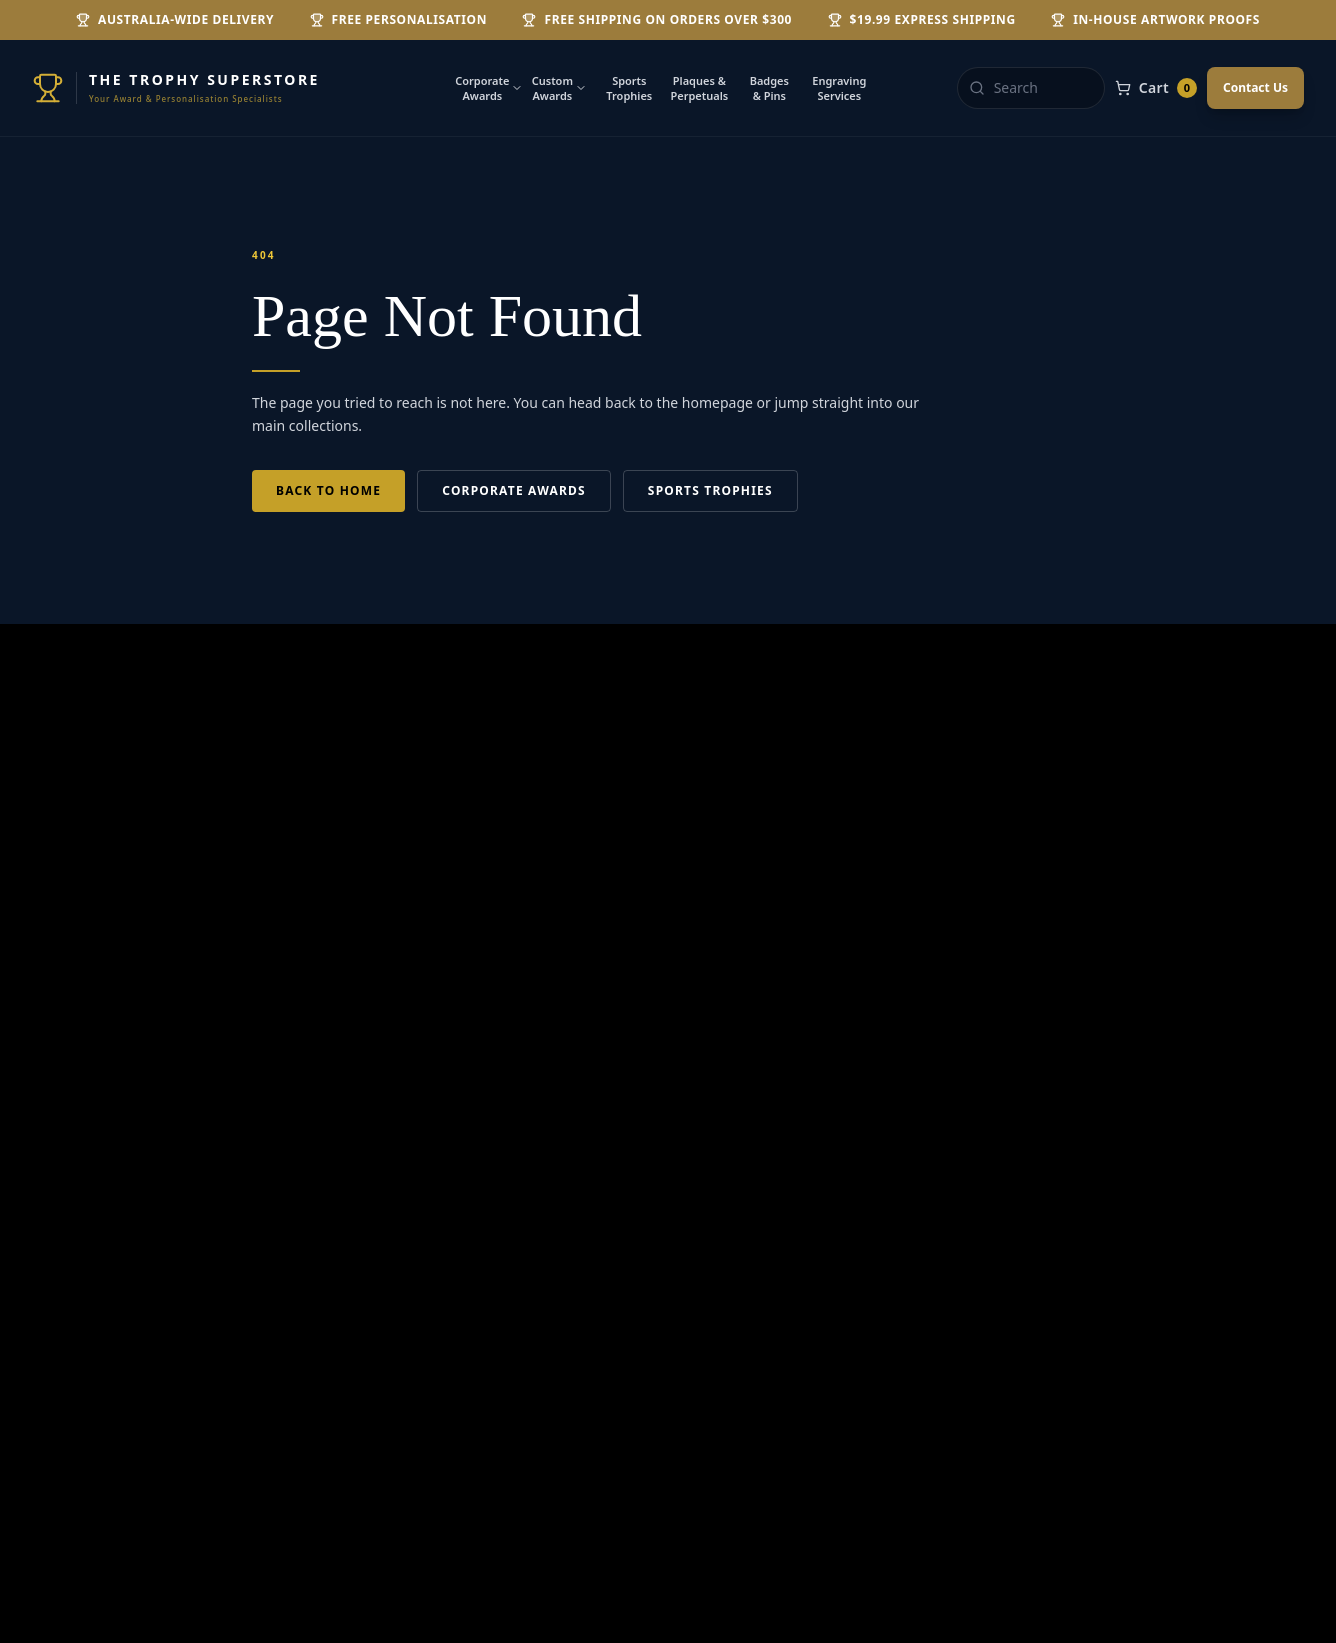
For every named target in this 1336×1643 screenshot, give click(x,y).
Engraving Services (839, 88)
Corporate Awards (489, 88)
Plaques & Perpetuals (699, 88)
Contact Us (1255, 87)
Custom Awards (559, 88)
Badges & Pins (769, 88)
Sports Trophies (629, 88)
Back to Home (328, 490)
